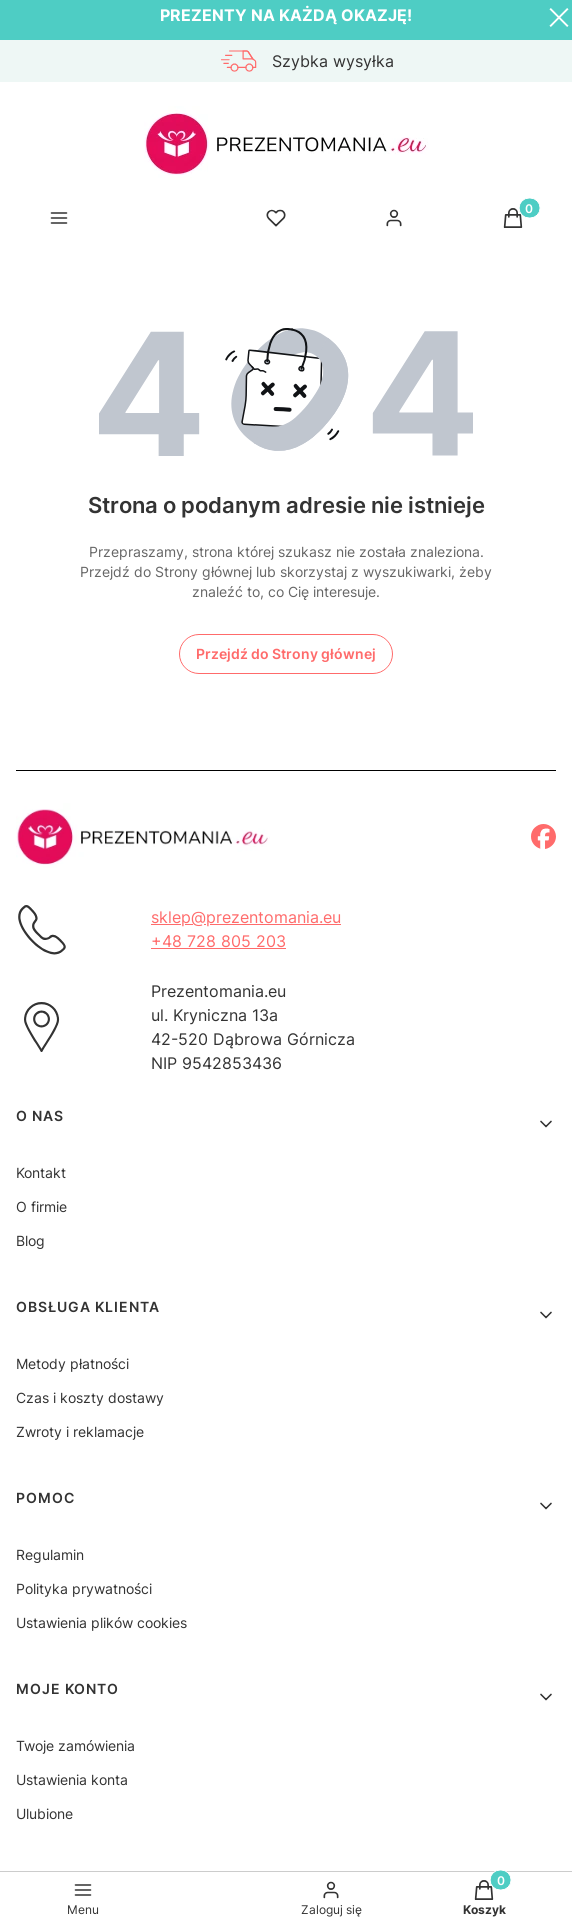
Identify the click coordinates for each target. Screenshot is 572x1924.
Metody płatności (72, 1363)
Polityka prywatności (84, 1588)
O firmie (41, 1206)
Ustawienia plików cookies (101, 1622)
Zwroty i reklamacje (80, 1431)
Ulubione (44, 1813)
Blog (30, 1240)
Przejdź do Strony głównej (286, 653)
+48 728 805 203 (218, 941)
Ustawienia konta (72, 1779)
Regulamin (50, 1554)
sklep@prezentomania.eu (246, 917)
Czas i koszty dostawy (90, 1397)
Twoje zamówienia (75, 1745)
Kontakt (41, 1172)
